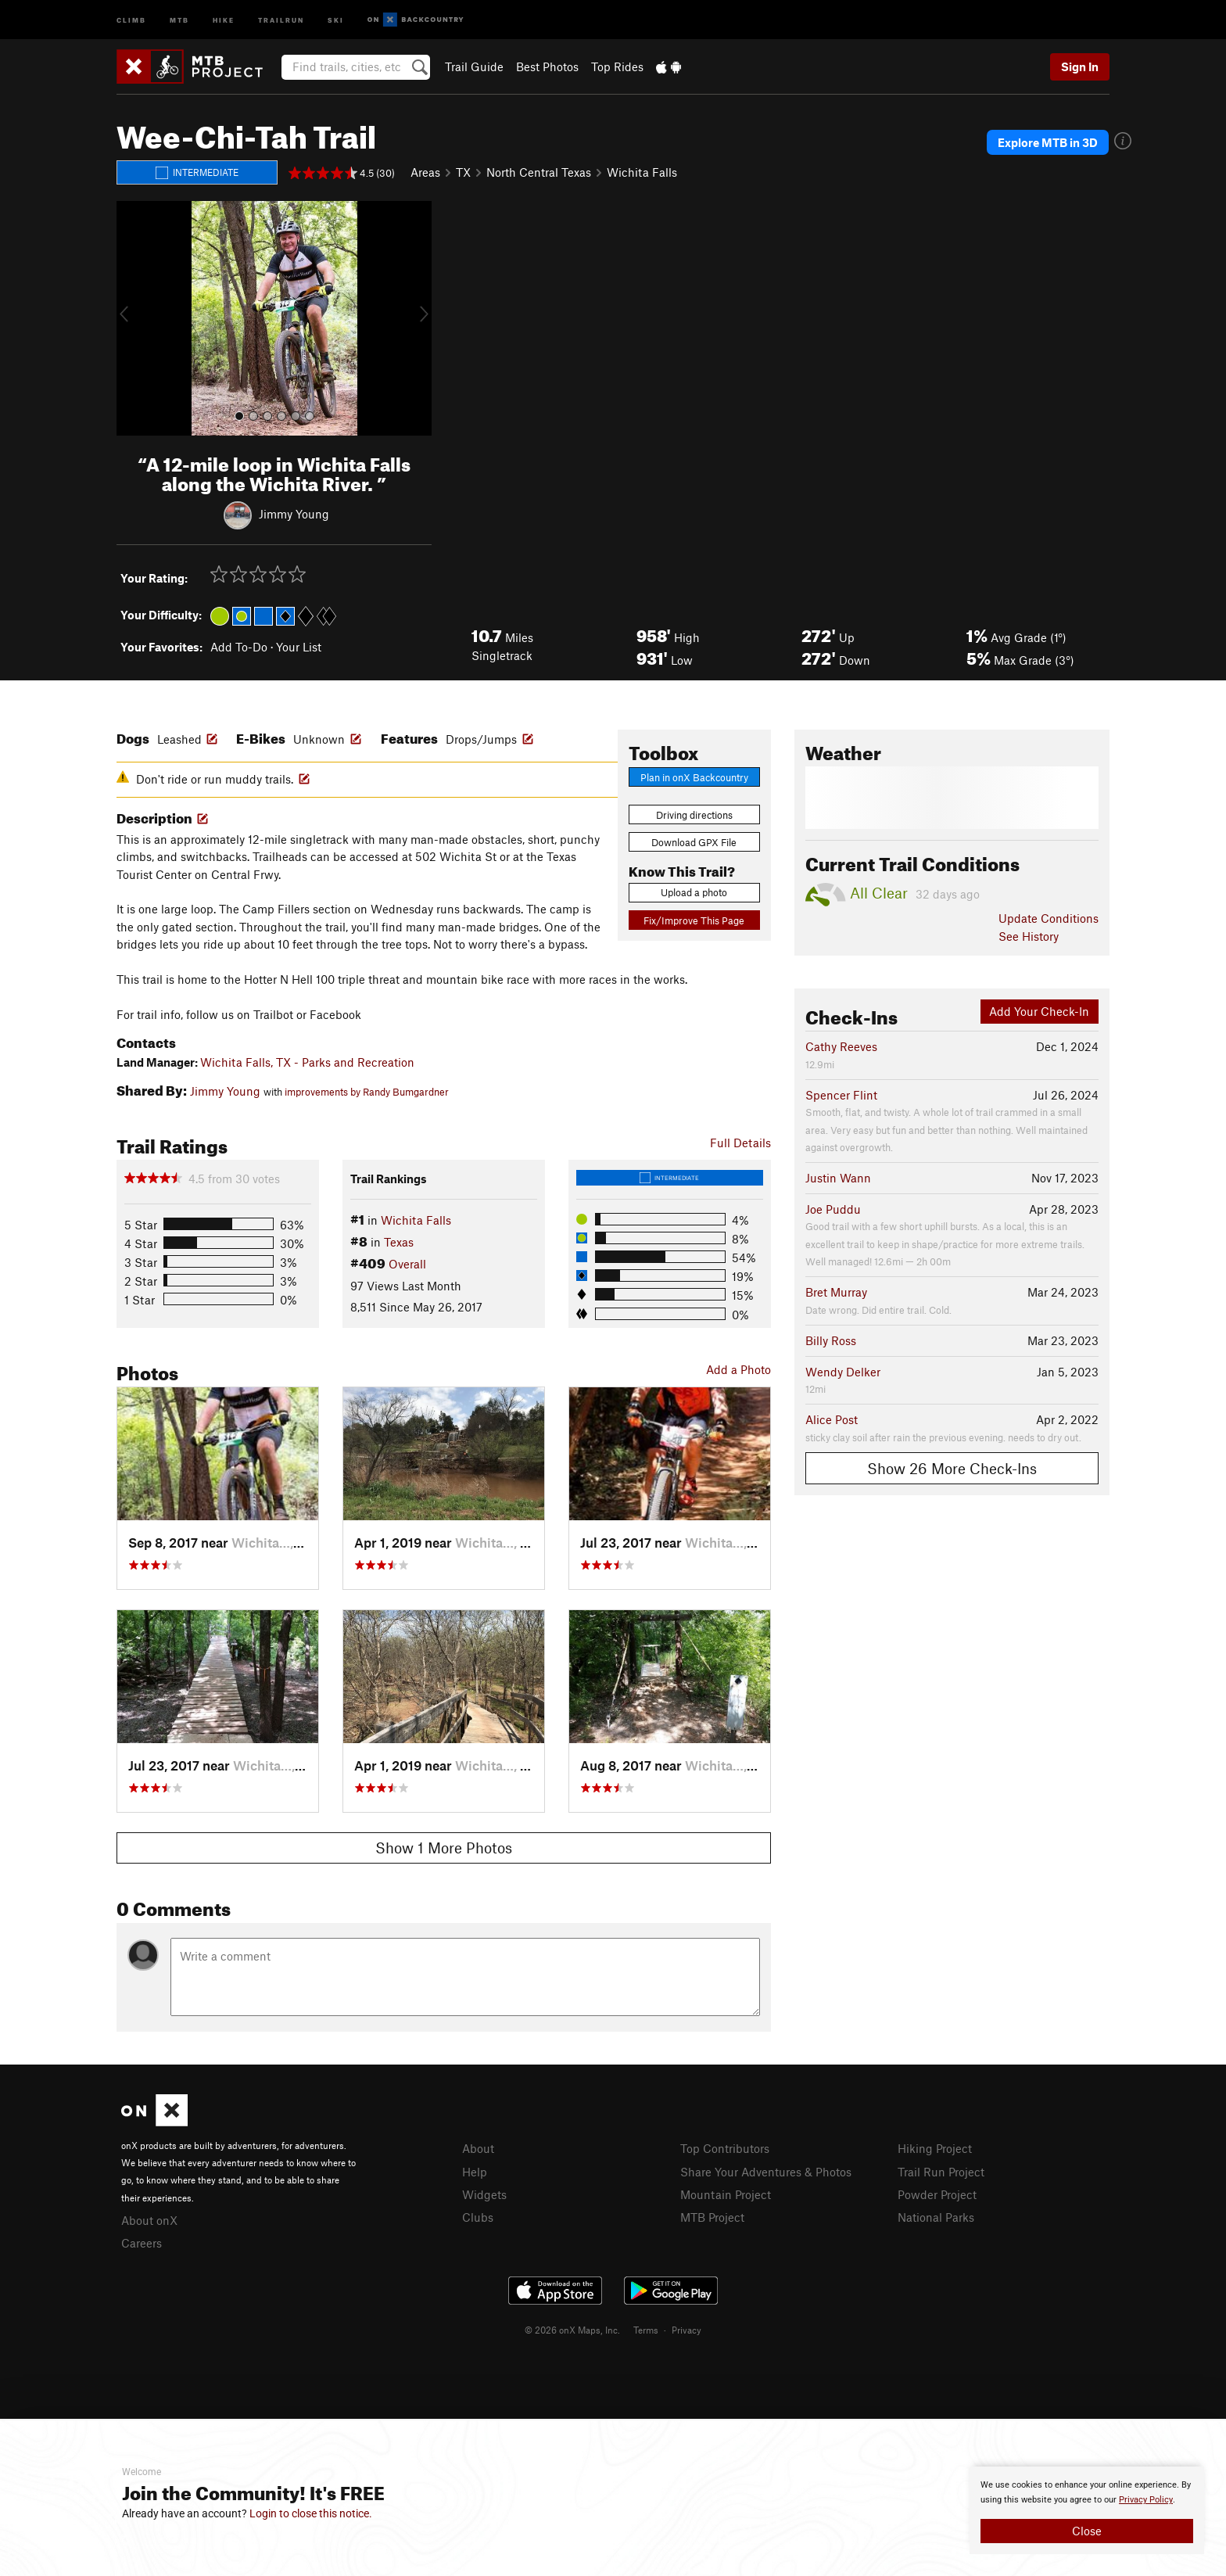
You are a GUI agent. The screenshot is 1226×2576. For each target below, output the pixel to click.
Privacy (686, 2329)
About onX (149, 2220)
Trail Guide (474, 66)
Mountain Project (725, 2194)
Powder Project (937, 2194)
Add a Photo (738, 1369)
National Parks (936, 2217)
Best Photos (547, 66)
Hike (224, 19)
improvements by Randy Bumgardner (367, 1091)
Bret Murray (836, 1292)
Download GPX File (694, 842)
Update (1048, 918)
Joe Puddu (833, 1209)
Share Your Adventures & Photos (765, 2172)
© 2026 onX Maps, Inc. (572, 2329)
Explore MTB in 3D (1048, 142)
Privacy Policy (1146, 2500)
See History (1028, 936)
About (478, 2148)
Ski (336, 19)
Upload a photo (694, 892)
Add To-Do (238, 647)
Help (474, 2172)
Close (1087, 2531)
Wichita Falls (642, 172)
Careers (141, 2243)
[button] (132, 318)
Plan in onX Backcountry (694, 777)
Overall (407, 1264)
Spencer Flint (841, 1095)
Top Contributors (724, 2148)
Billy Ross (830, 1340)
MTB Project (712, 2217)
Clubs (477, 2217)
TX (463, 172)
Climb (131, 19)
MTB (179, 19)
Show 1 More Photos (443, 1848)
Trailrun (281, 19)
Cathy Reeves (841, 1046)
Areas (425, 172)
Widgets (484, 2194)
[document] (1086, 2510)
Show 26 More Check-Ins (952, 1468)
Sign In (1080, 66)
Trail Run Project (941, 2172)
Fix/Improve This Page (693, 920)
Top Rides (617, 66)
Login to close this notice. (310, 2513)
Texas (399, 1242)
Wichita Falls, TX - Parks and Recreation (307, 1062)
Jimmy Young (294, 513)
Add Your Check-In (1039, 1011)
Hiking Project (935, 2148)
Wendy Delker (842, 1372)
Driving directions (694, 815)
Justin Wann (838, 1178)
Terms (645, 2329)
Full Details (740, 1143)
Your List (298, 647)
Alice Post (831, 1419)
